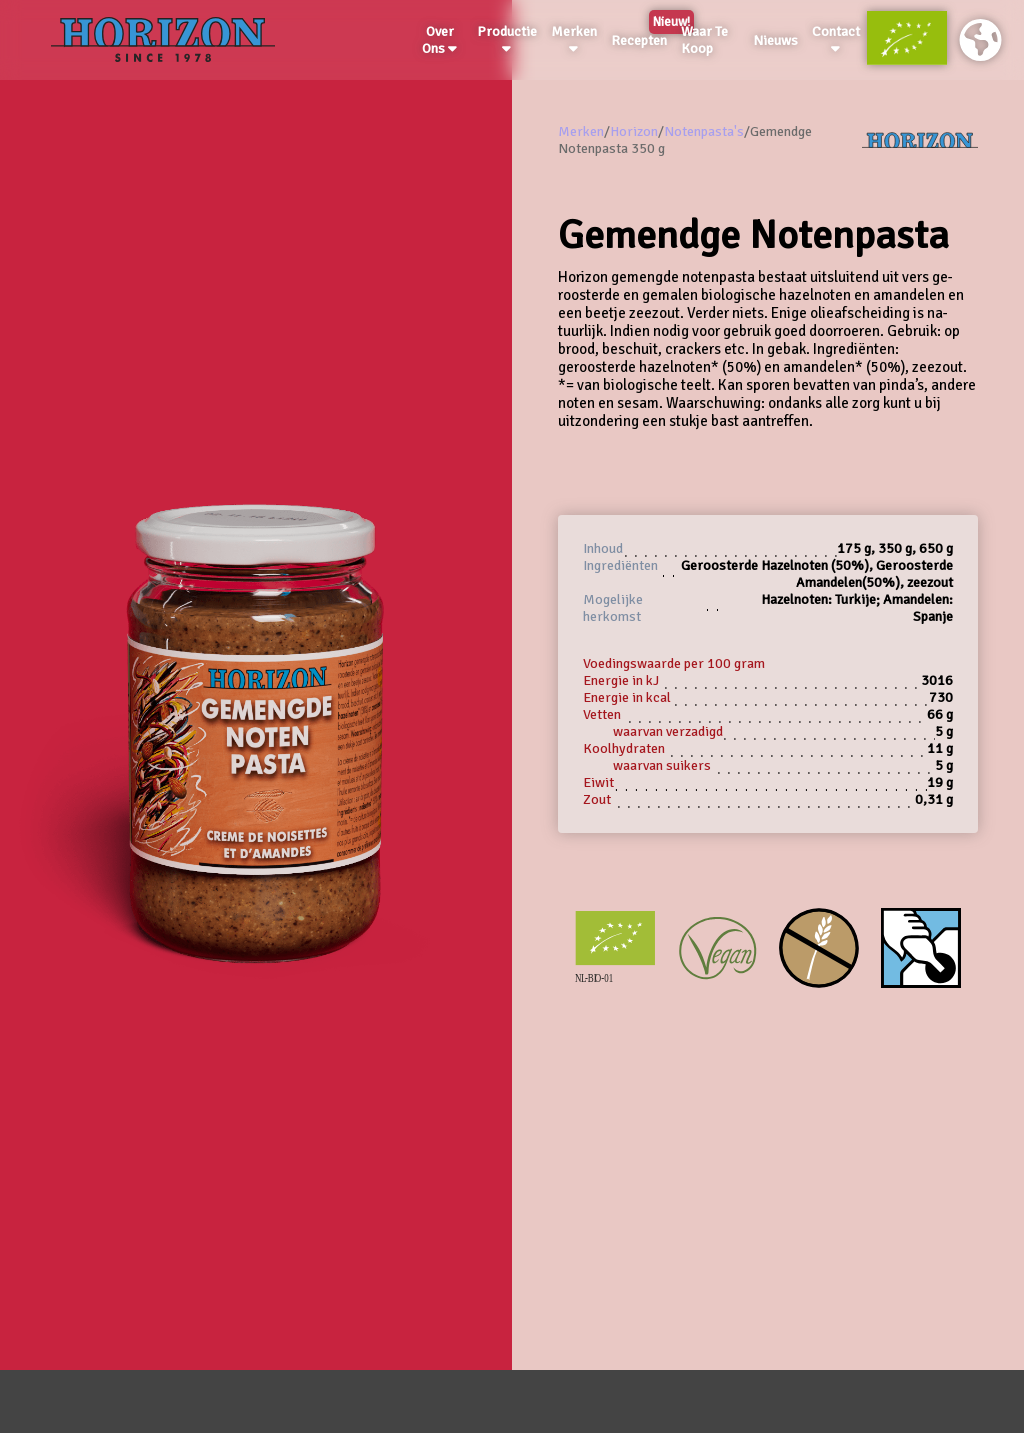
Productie (507, 39)
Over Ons (439, 40)
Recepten (642, 37)
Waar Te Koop (704, 40)
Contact (836, 39)
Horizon (634, 131)
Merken (574, 39)
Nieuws (775, 40)
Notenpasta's (704, 131)
